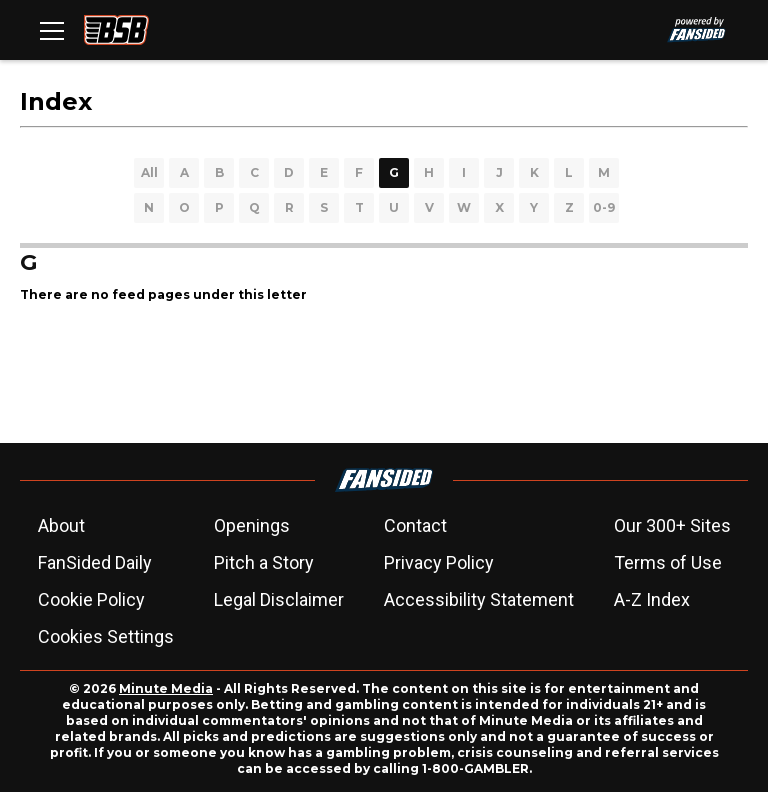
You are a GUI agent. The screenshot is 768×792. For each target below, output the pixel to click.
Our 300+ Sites (672, 525)
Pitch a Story (264, 562)
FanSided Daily (95, 562)
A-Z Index (652, 599)
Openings (252, 525)
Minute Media (166, 688)
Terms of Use (668, 562)
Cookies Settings (106, 636)
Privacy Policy (439, 562)
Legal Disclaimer (279, 599)
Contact (415, 525)
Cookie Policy (91, 599)
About (61, 525)
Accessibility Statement (479, 599)
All (149, 172)
